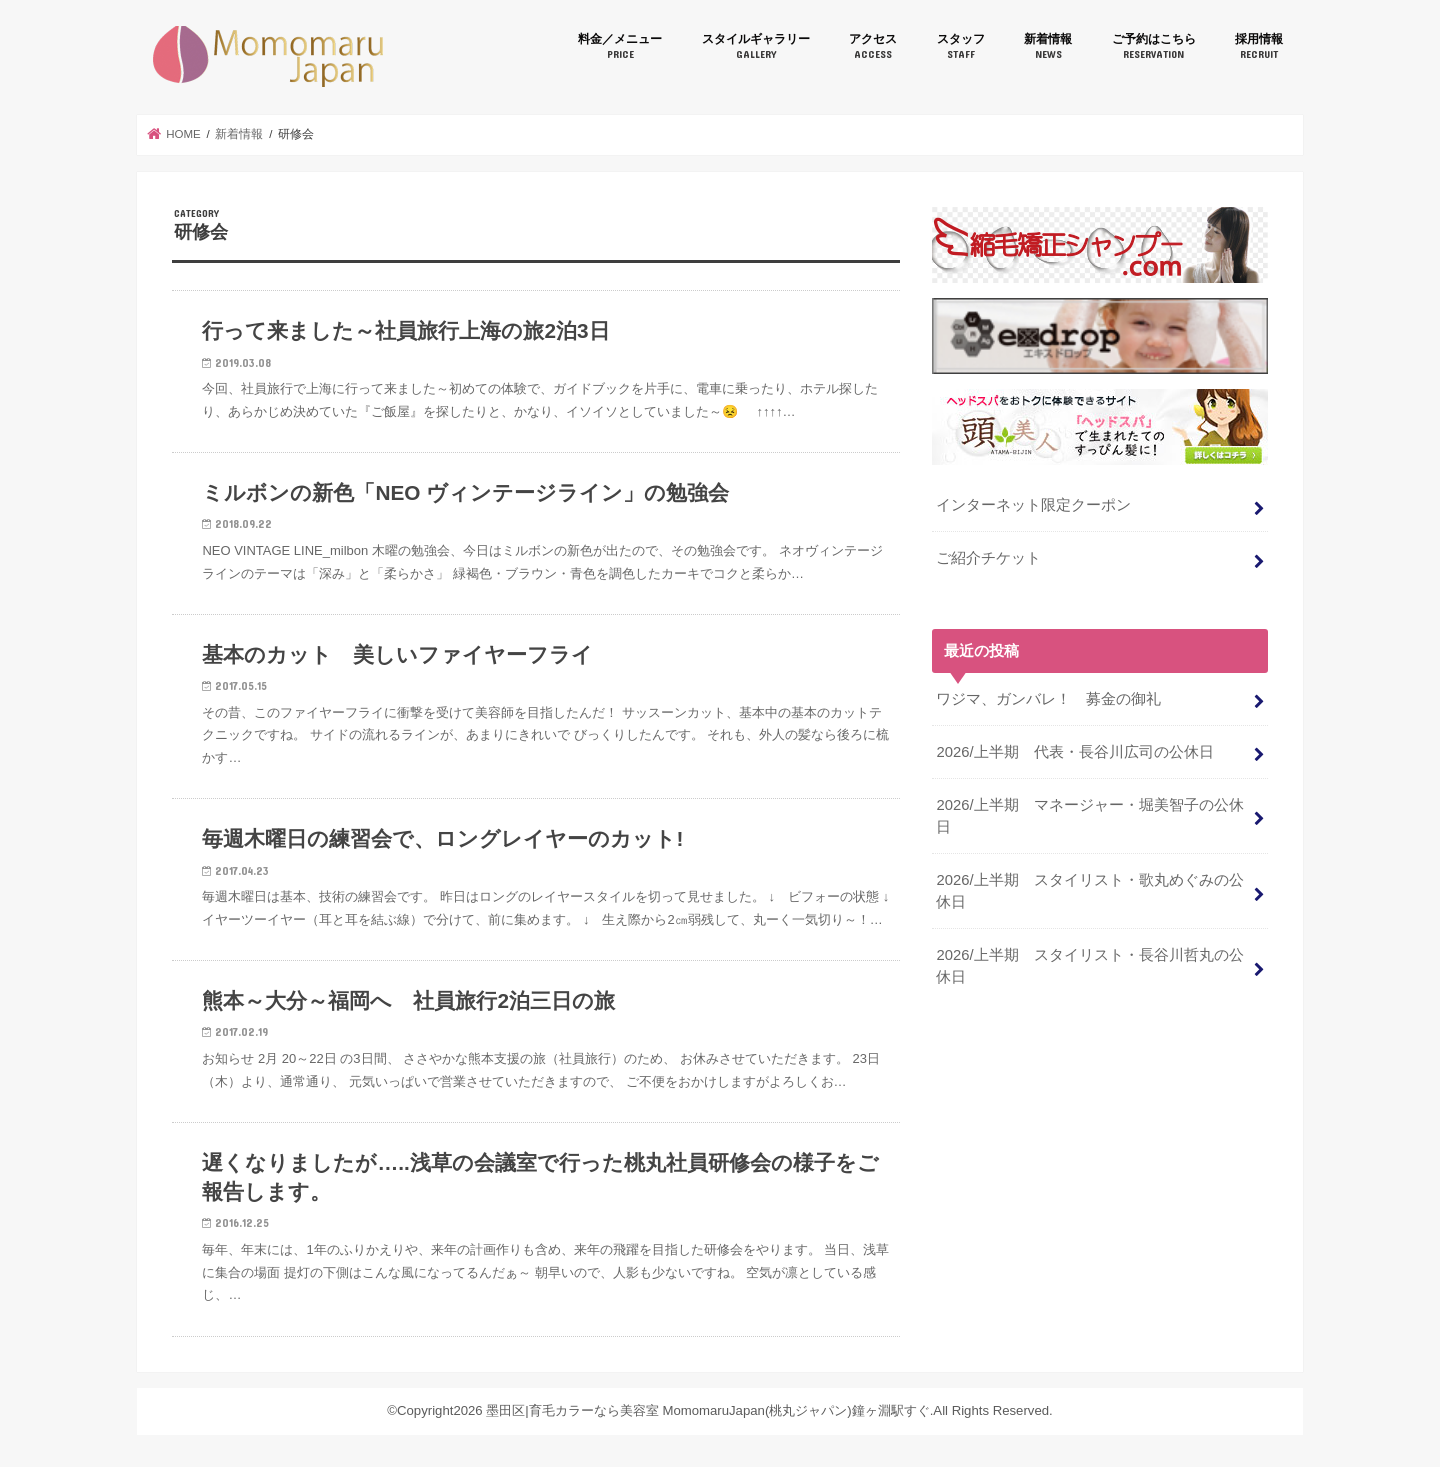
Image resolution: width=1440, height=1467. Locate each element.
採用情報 (1259, 46)
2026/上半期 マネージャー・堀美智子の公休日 (1089, 816)
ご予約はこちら (1154, 46)
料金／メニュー (620, 46)
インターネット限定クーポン (1033, 505)
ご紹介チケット (988, 558)
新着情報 (1048, 46)
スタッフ (961, 46)
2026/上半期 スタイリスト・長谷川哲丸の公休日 (1089, 966)
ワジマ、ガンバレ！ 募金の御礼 (1056, 699)
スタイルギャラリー (756, 46)
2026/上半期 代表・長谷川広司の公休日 (1074, 752)
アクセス (873, 46)
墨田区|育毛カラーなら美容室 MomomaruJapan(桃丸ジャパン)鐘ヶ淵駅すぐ (268, 56)
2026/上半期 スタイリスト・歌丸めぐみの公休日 (1089, 891)
